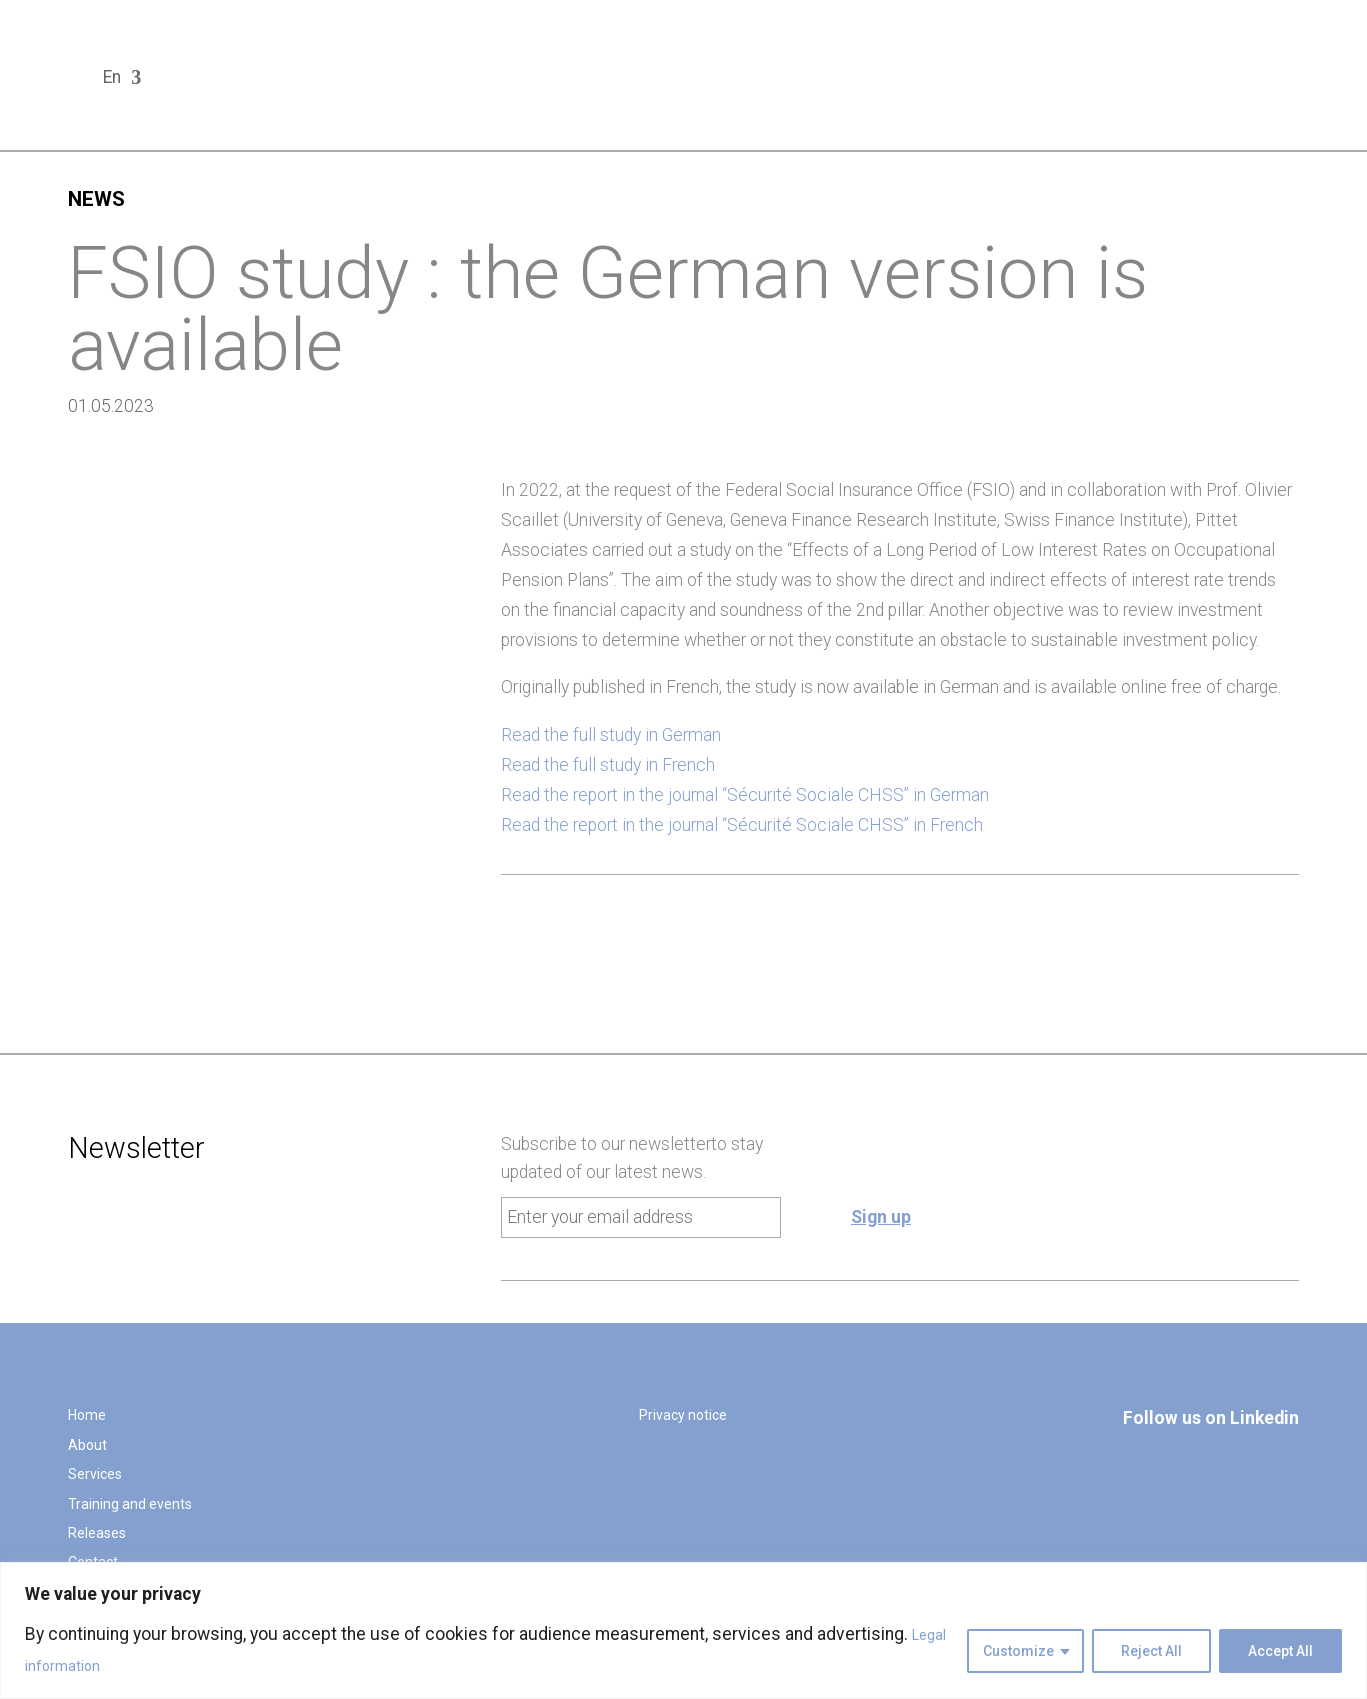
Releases (97, 1533)
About (87, 1445)
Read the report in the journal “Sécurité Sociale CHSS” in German (745, 795)
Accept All (1280, 1651)
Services (95, 1474)
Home (87, 1415)
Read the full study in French (608, 765)
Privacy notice (683, 1415)
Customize (1018, 1651)
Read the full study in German (611, 735)
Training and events (130, 1504)
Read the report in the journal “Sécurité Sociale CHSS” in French (742, 825)
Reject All (1151, 1651)
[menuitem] (122, 82)
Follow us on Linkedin (1211, 1418)
